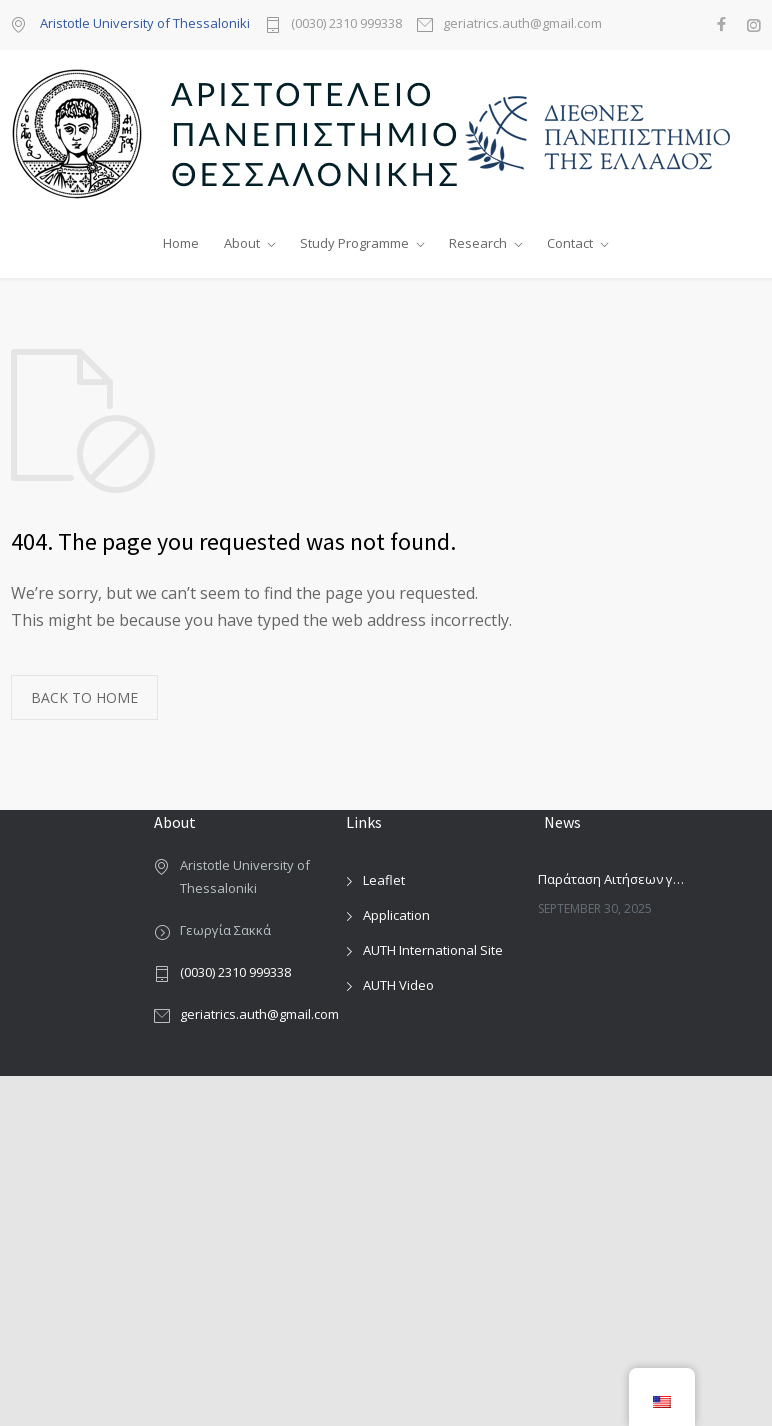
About (242, 243)
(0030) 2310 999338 (346, 24)
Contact (570, 243)
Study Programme (354, 243)
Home (181, 243)
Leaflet (384, 880)
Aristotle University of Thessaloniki (145, 23)
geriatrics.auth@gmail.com (522, 24)
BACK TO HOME (84, 697)
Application (396, 915)
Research (478, 243)
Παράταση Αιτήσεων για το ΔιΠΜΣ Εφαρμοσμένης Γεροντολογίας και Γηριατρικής (612, 879)
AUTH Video (398, 985)
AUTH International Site (433, 950)
